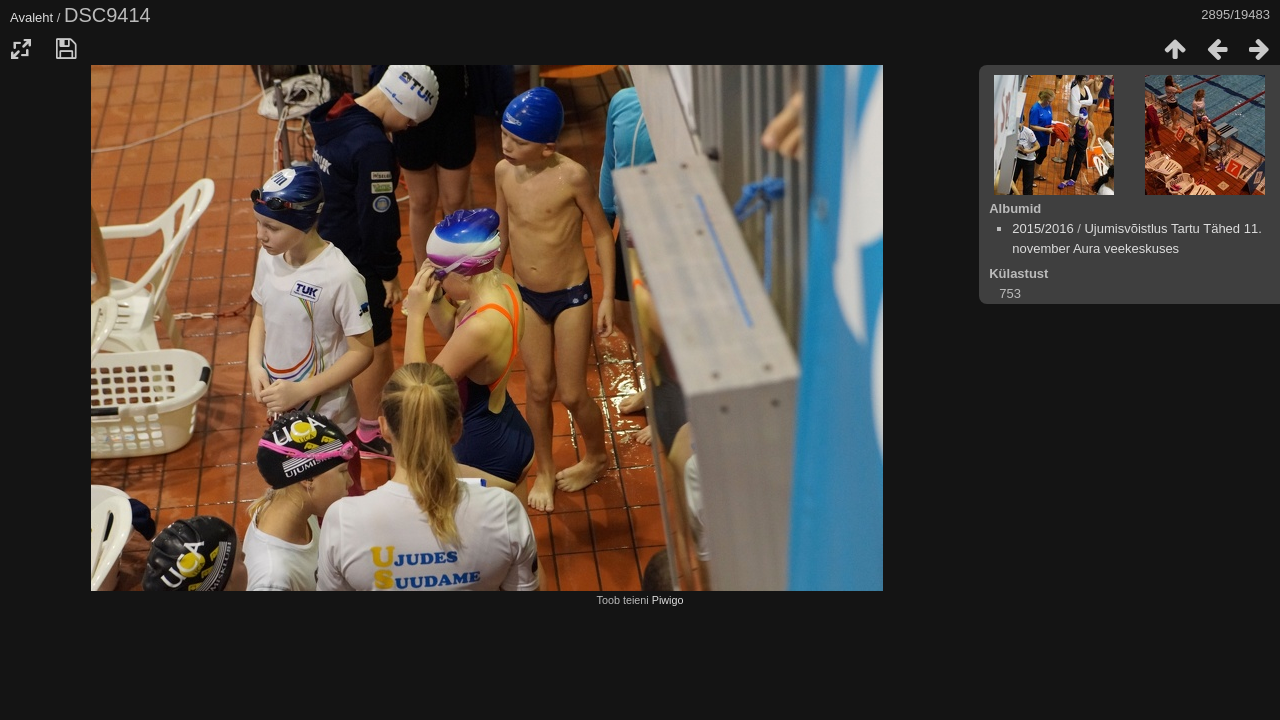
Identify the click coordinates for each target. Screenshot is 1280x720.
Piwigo (668, 600)
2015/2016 (1042, 228)
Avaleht (31, 17)
